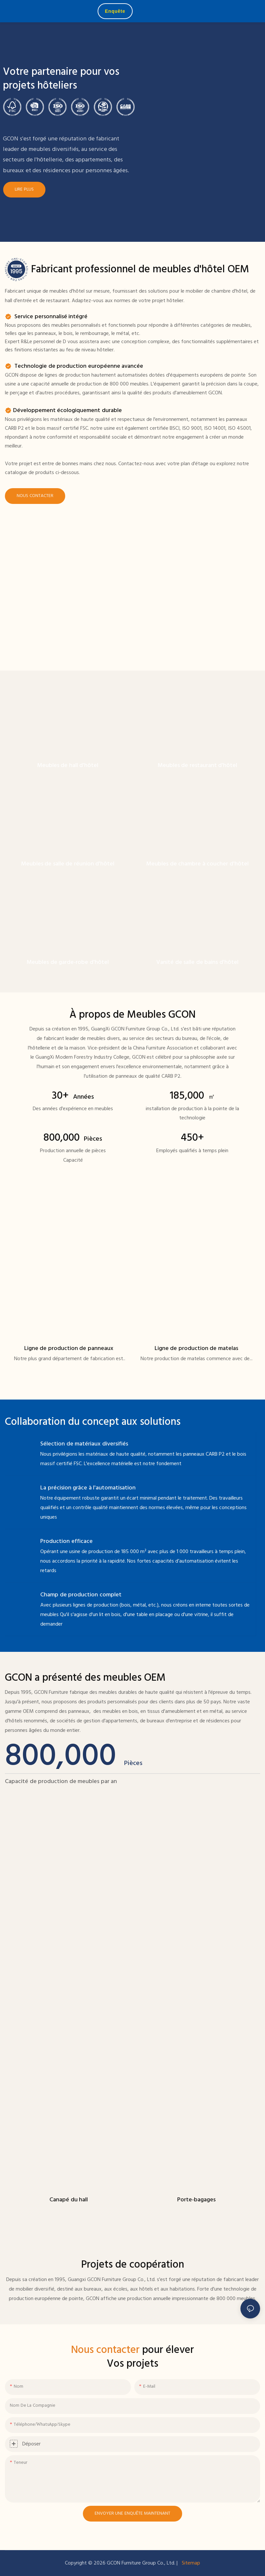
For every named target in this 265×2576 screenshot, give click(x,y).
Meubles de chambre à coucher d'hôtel (197, 864)
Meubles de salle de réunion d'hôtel (68, 864)
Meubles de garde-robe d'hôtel (68, 962)
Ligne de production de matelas (196, 1348)
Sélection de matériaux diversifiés (84, 1444)
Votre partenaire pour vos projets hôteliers (61, 79)
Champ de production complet (81, 1594)
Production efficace (66, 1541)
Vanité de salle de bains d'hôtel (197, 962)
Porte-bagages (196, 2199)
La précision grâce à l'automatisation (88, 1488)
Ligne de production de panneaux (68, 1348)
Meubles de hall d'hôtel (68, 765)
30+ (73, 1096)
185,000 (192, 1096)
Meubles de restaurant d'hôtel (197, 765)
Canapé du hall (68, 2199)
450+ (192, 1138)
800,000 (73, 1138)
